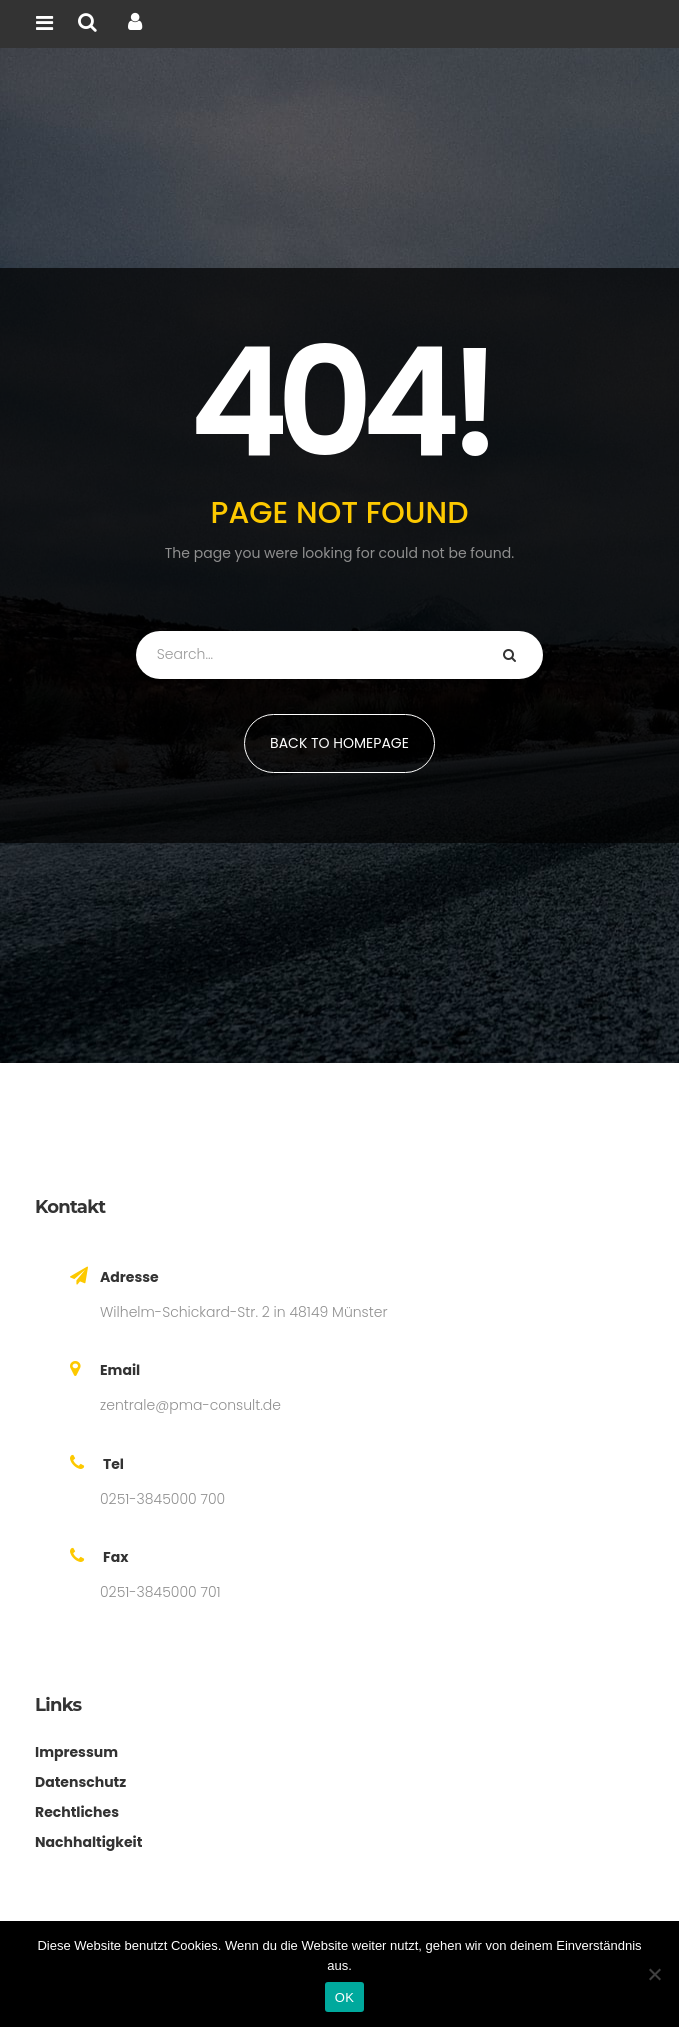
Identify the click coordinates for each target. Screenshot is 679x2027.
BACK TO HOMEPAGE (339, 743)
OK (344, 1997)
